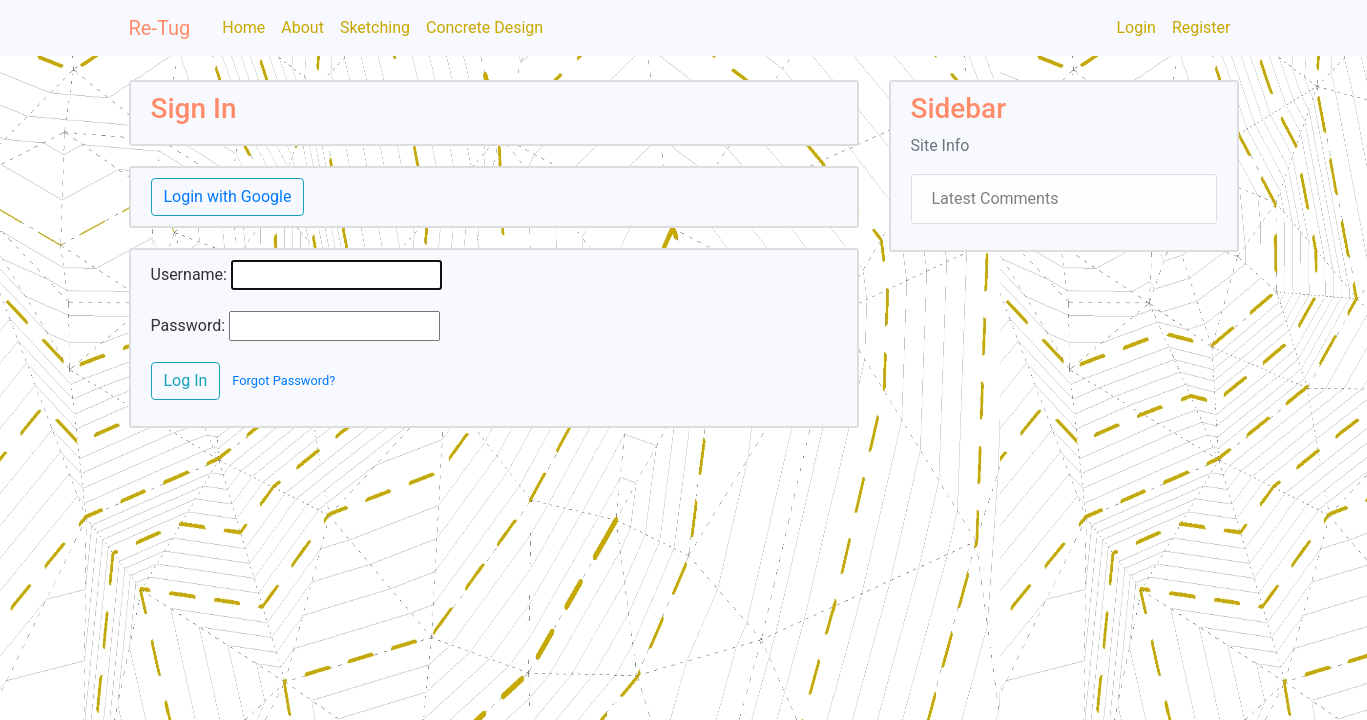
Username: (189, 274)
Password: (188, 325)
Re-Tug (160, 28)
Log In (186, 380)
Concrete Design (484, 27)
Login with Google (228, 196)
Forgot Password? (283, 380)
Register (1201, 27)
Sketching (375, 27)
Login (1135, 27)
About (302, 27)
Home (243, 27)
